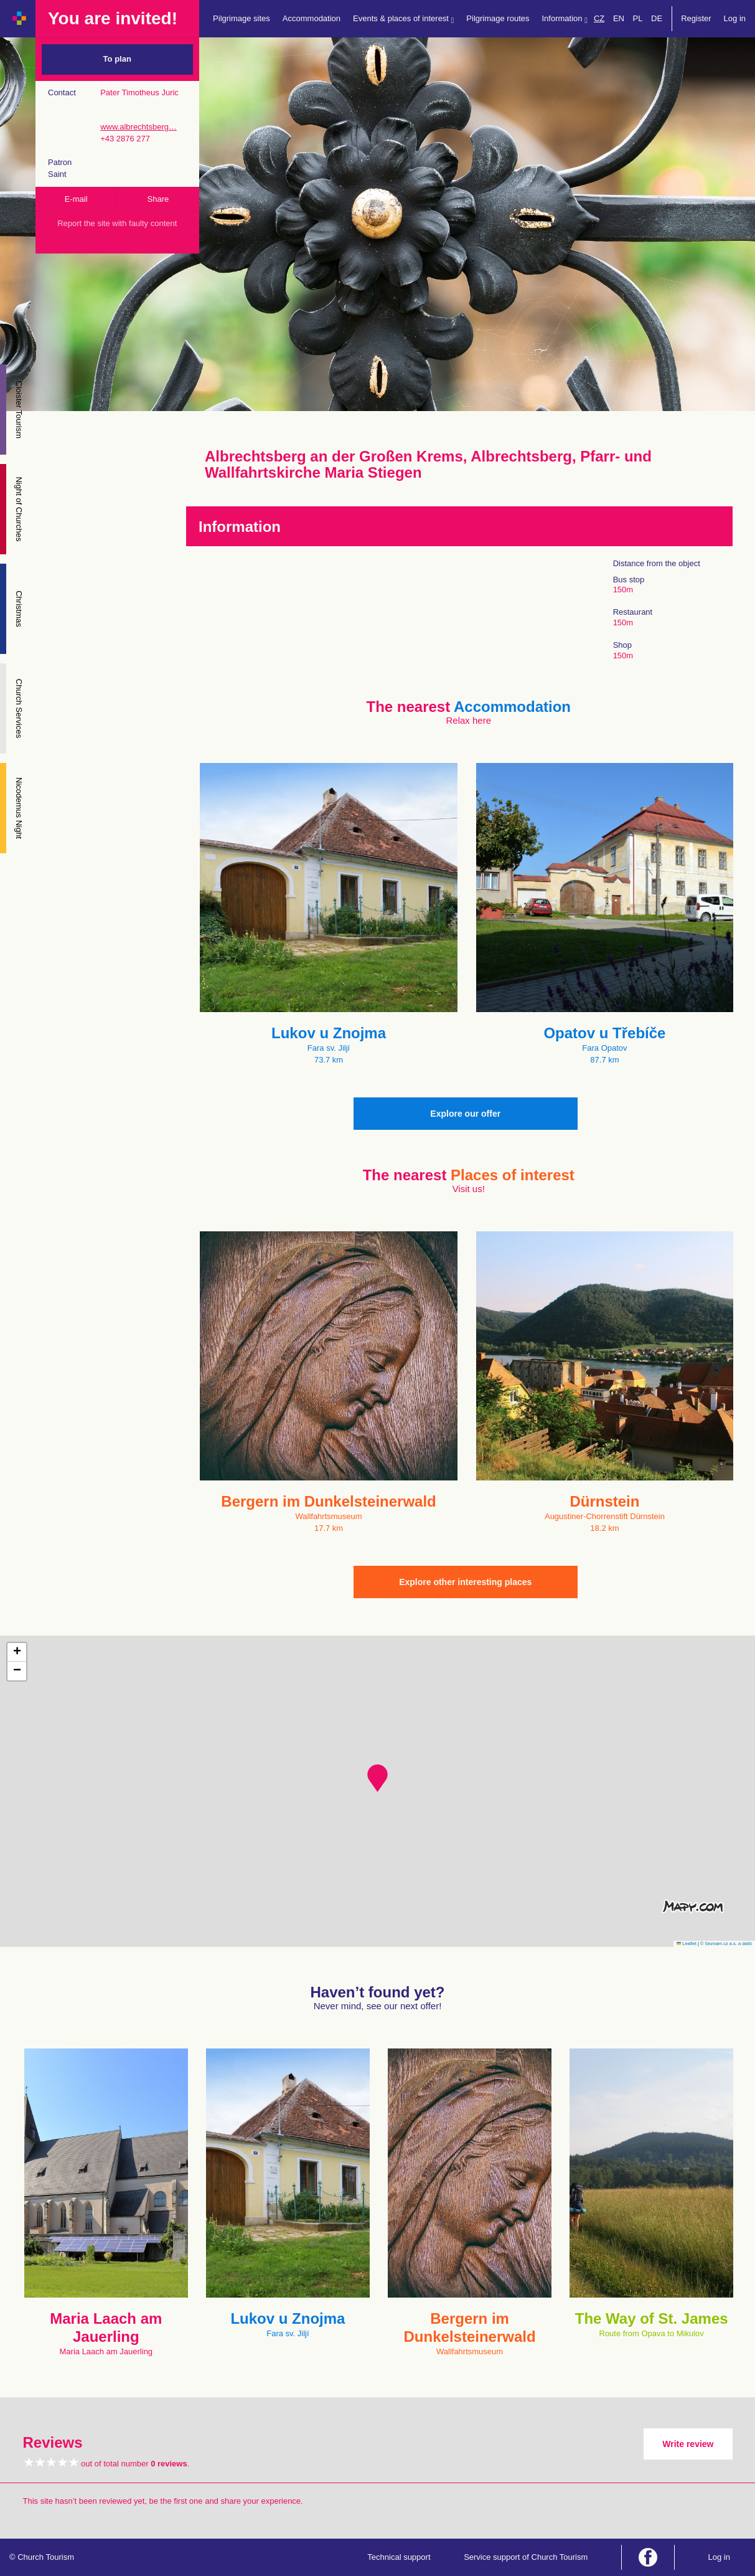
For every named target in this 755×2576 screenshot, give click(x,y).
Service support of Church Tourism (526, 2557)
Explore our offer (465, 1114)
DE (656, 18)
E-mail (76, 199)
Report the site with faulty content (117, 223)
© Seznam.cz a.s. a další (726, 1943)
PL (638, 18)
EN (618, 18)
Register (696, 18)
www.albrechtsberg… (138, 126)
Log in (735, 18)
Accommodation (311, 18)
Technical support (398, 2557)
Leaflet (686, 1943)
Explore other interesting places (465, 1582)
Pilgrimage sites (241, 18)
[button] (377, 1778)
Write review (687, 2444)
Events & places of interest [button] (403, 19)
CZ (599, 18)
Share (158, 199)
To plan (117, 59)
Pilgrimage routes (497, 18)
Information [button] (565, 19)
